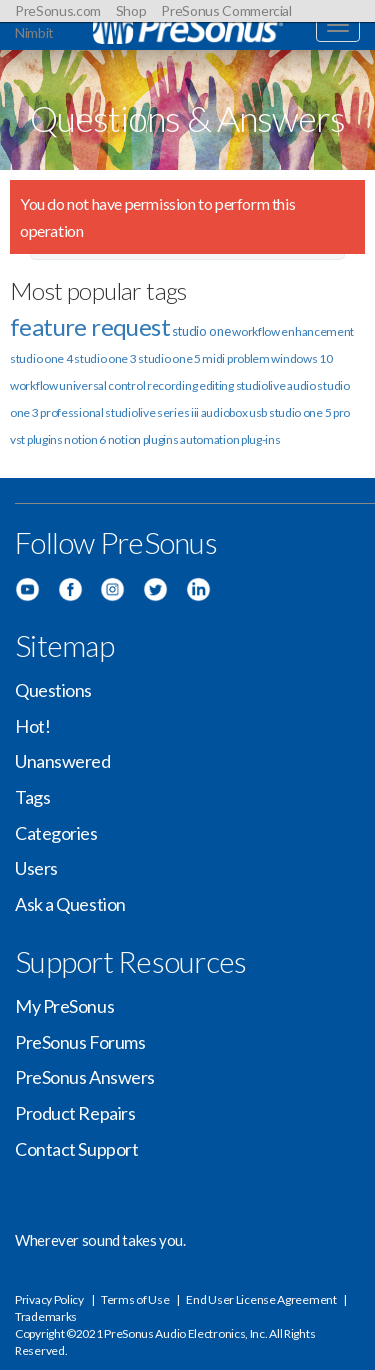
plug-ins (261, 439)
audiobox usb (234, 412)
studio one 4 (41, 358)
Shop (131, 10)
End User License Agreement (261, 1299)
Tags (32, 797)
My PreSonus (64, 1006)
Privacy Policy (49, 1299)
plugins (161, 439)
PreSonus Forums (80, 1042)
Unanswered (63, 761)
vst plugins (36, 439)
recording (172, 385)
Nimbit (34, 32)
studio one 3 (105, 358)
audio (301, 385)
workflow (34, 385)
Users (36, 868)
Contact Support (76, 1149)
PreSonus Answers (85, 1077)
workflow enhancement (293, 331)
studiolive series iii (152, 412)
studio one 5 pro (309, 412)
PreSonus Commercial (226, 10)
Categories (56, 833)
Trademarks (46, 1316)
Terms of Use (135, 1299)
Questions (53, 690)
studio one (201, 331)
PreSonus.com (58, 10)
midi (213, 358)
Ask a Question (70, 904)
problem (248, 358)
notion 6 (85, 439)
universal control (102, 385)
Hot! (32, 726)
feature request (90, 326)
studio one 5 (169, 358)
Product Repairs (75, 1113)
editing (216, 385)
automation (209, 439)
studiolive (261, 385)
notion (124, 439)
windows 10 (301, 358)
